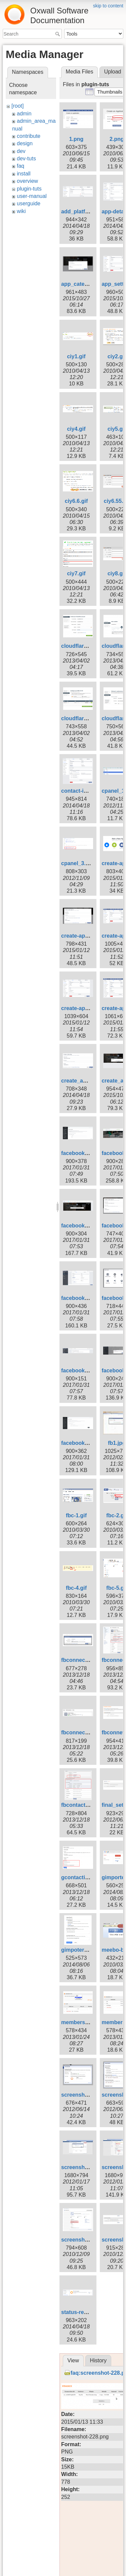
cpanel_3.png (78, 863)
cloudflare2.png (81, 646)
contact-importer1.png (89, 791)
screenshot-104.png (86, 2240)
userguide (28, 203)
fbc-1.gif (76, 1515)
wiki (21, 211)
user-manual (32, 196)
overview (27, 181)
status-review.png (84, 2312)
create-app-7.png (82, 1008)
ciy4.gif (76, 429)
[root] (17, 106)
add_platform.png (84, 211)
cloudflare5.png (81, 718)
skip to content (108, 5)
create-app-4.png (82, 936)
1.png (76, 139)
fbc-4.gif (76, 1588)
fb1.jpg (116, 1443)
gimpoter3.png (79, 1950)
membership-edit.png (88, 2022)
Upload (112, 71)
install (24, 173)
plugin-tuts (29, 189)
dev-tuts (26, 158)
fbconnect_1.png (82, 1660)
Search (58, 34)
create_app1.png (82, 1081)
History (98, 2360)
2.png (117, 139)
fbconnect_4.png (82, 1732)
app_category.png (84, 284)
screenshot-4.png (83, 2095)
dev (21, 151)
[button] (109, 92)
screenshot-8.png (83, 2167)
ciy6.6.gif (76, 501)
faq (20, 166)
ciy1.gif (76, 356)
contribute (28, 136)
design (25, 143)
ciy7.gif (76, 573)
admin (24, 113)
